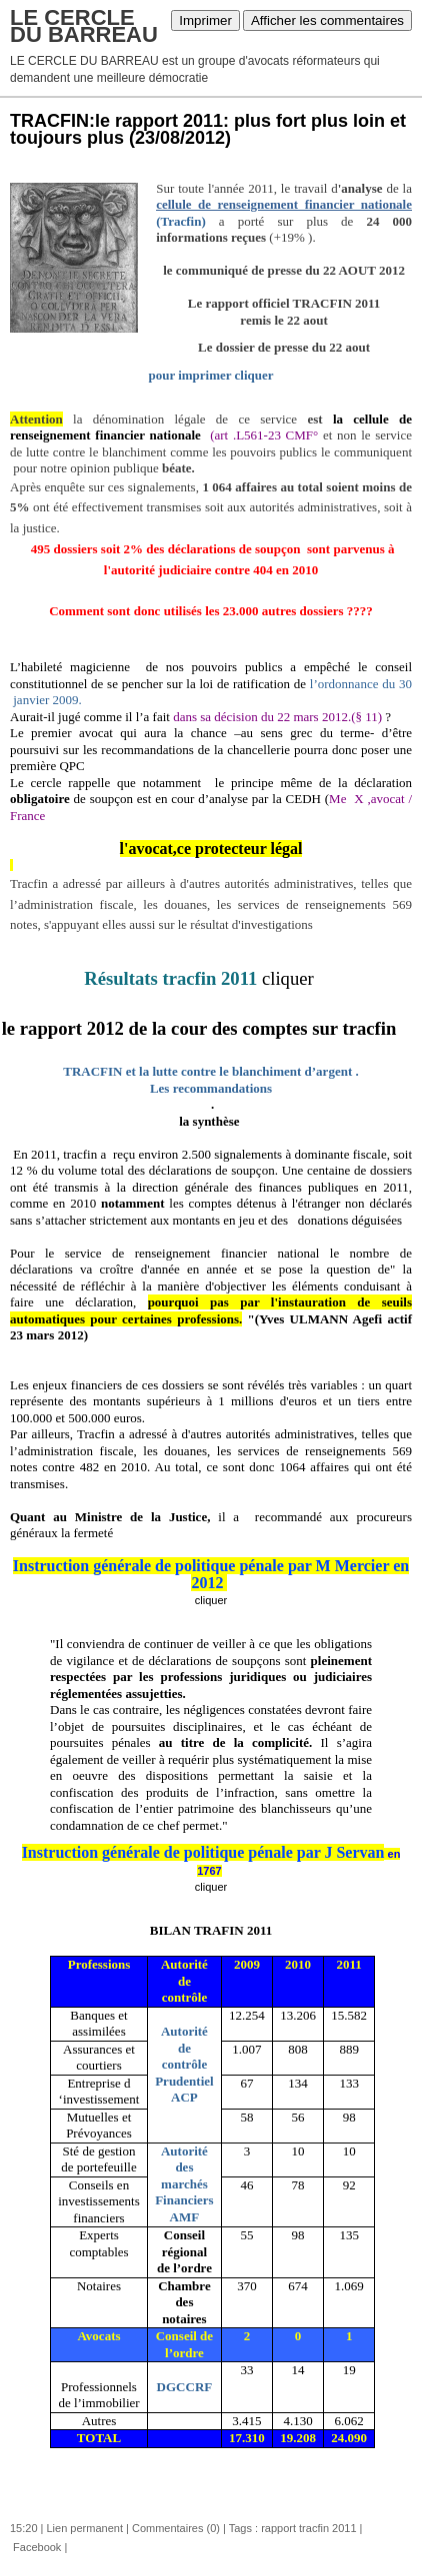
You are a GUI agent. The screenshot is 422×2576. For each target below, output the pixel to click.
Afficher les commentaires (327, 20)
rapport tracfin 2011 (308, 2528)
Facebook (35, 2547)
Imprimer (205, 20)
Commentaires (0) (176, 2528)
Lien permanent (85, 2528)
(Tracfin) (181, 221)
